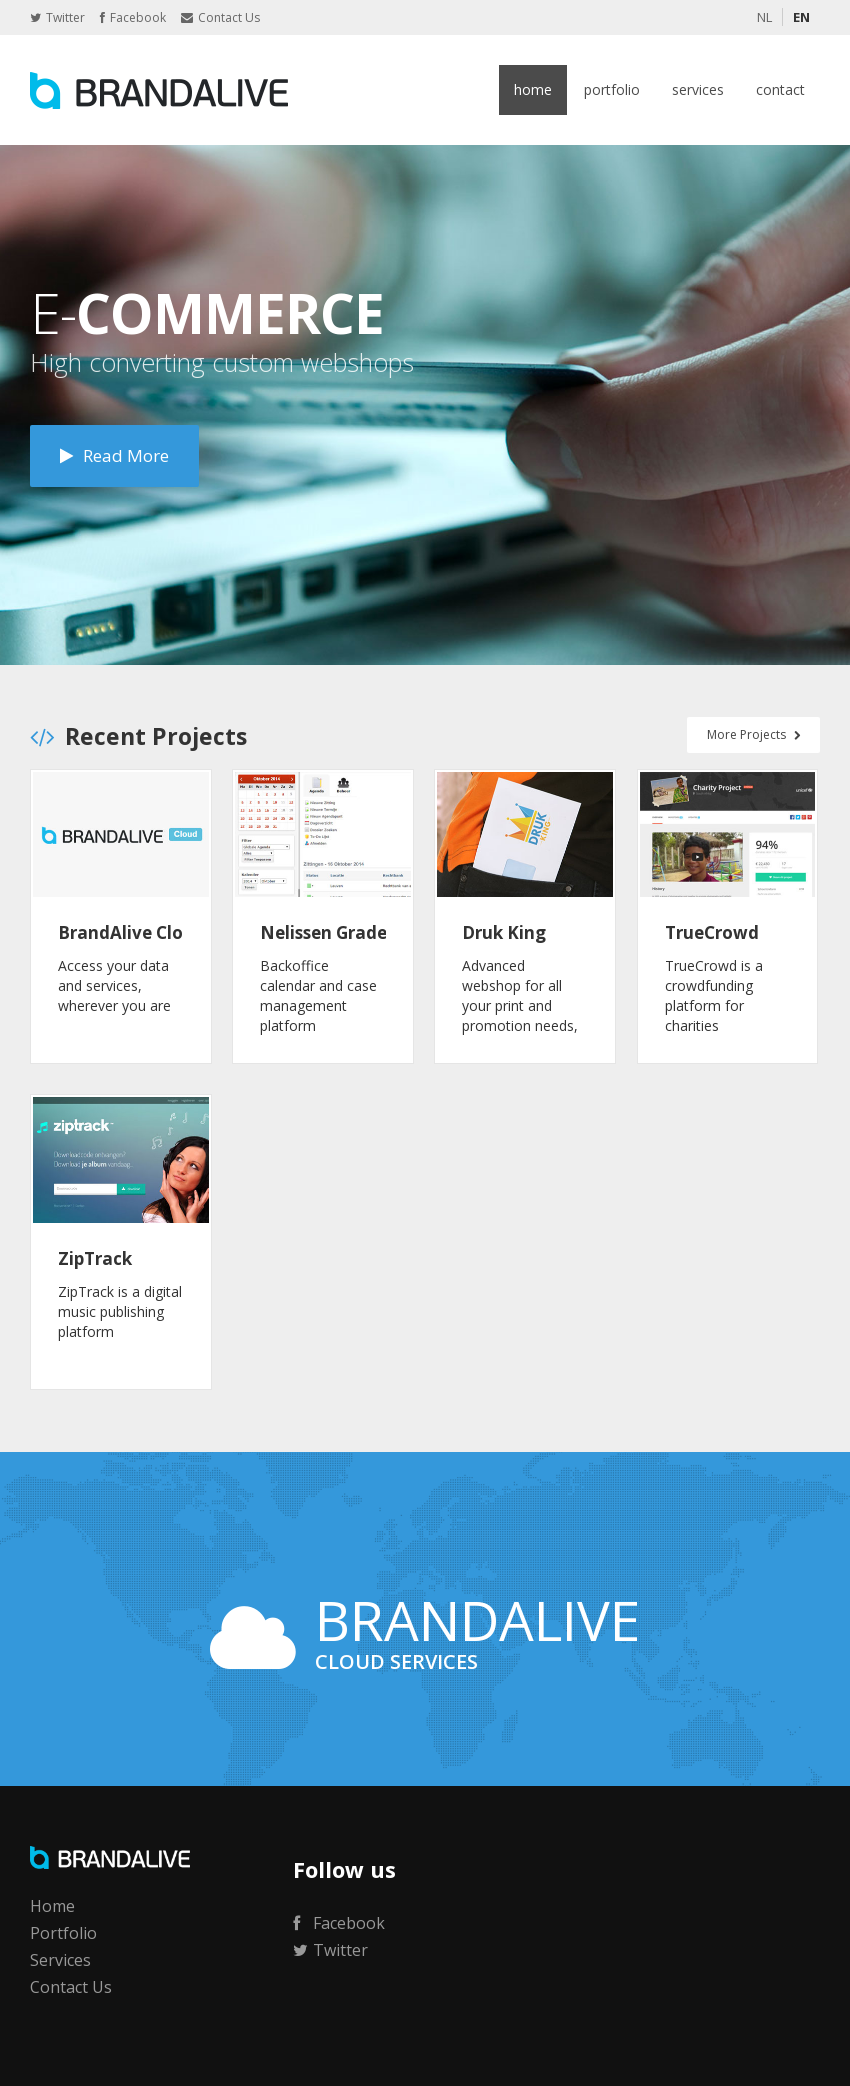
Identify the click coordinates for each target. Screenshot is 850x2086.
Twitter (57, 17)
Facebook (133, 17)
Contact (780, 89)
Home (533, 89)
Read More (114, 455)
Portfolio (612, 89)
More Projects (753, 734)
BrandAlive (159, 90)
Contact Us (220, 17)
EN (801, 17)
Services (698, 89)
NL (764, 17)
